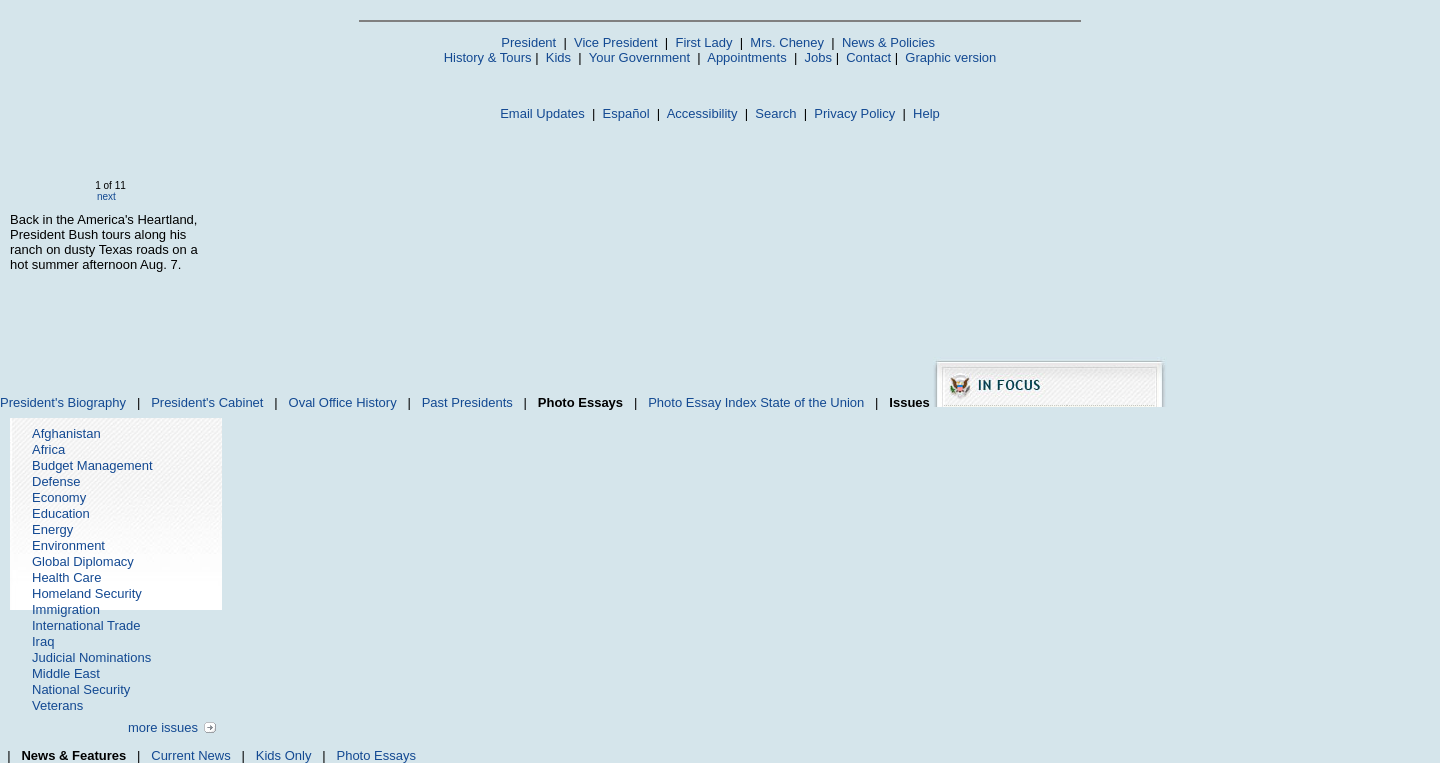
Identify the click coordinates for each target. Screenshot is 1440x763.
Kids (558, 57)
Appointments (747, 57)
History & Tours (488, 57)
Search (775, 113)
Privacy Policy (854, 113)
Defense (56, 481)
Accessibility (702, 113)
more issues (163, 727)
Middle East (66, 673)
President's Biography (63, 402)
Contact (868, 57)
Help (926, 113)
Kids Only (284, 755)
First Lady (703, 42)
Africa (48, 449)
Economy (59, 497)
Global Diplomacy (83, 561)
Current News (190, 755)
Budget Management (92, 465)
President (528, 42)
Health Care (66, 577)
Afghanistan (66, 433)
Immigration (66, 609)
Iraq (43, 641)
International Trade (86, 625)
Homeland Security (87, 593)
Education (61, 513)
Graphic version (950, 57)
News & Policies (888, 42)
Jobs (818, 57)
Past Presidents (467, 402)
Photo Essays (376, 755)
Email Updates (542, 113)
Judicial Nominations (91, 657)
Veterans (57, 705)
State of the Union (812, 402)
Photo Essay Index (702, 402)
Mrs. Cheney (787, 42)
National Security (81, 689)
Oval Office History (343, 402)
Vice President (616, 42)
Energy (52, 529)
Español (626, 113)
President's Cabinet (207, 402)
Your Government (639, 57)
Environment (68, 545)
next (106, 196)
